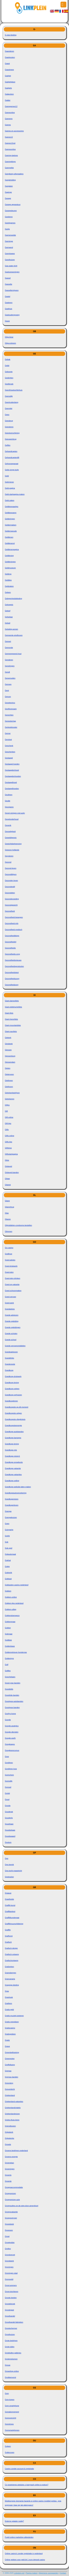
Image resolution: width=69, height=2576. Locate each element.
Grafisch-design (11, 1948)
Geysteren (9, 856)
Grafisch (8, 1942)
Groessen (9, 2230)
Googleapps (10, 1744)
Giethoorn (9, 1087)
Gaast (7, 63)
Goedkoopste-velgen (13, 1413)
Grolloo (8, 2249)
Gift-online (9, 1117)
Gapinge (8, 192)
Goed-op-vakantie (12, 1284)
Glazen (8, 1219)
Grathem (8, 2003)
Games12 (9, 137)
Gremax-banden (11, 2077)
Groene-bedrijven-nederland (16, 2150)
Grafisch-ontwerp (12, 1954)
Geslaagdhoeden (12, 789)
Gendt (7, 672)
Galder (7, 100)
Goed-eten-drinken (12, 1278)
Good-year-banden (12, 1683)
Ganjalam (9, 186)
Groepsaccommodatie (14, 2187)
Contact (63, 2573)
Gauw (7, 321)
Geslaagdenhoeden (13, 776)
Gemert (8, 641)
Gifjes (7, 1105)
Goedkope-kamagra (13, 1438)
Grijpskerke (9, 2138)
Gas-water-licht (11, 266)
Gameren (8, 119)
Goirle (7, 1536)
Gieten (7, 1068)
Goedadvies (10, 1309)
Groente (8, 2181)
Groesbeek (9, 2224)
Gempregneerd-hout (13, 654)
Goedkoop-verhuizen (13, 1395)
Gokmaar (8, 1634)
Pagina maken (32, 2573)
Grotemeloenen (11, 2359)
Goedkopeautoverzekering (15, 1493)
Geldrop (8, 574)
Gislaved (8, 1166)
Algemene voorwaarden (48, 2573)
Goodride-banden (12, 1695)
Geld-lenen (9, 482)
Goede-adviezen (11, 1315)
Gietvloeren (9, 1099)
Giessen (8, 1050)
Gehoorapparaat (11, 464)
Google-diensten (11, 1732)
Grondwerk (9, 2261)
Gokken (8, 1591)
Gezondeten (10, 893)
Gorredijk (8, 1781)
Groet (7, 2236)
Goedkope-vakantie (13, 1468)
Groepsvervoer (11, 2218)
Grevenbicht (10, 2089)
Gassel (7, 278)
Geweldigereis (10, 838)
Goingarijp (9, 1530)
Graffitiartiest (10, 1911)
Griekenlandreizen (12, 2114)
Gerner (7, 733)
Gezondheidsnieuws (13, 960)
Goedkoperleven (11, 1505)
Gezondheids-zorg (12, 954)
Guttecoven (9, 2452)
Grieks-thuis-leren (12, 2120)
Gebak (7, 359)
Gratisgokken (10, 2034)
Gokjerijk (8, 1573)
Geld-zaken (9, 500)
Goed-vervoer (10, 1297)
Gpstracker (9, 1877)
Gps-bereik (9, 1865)
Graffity (8, 1930)
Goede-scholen (11, 1333)
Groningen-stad (11, 2273)
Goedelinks (9, 1358)
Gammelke (9, 168)
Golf (6, 1665)
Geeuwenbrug (10, 439)
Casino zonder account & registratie (19, 2469)
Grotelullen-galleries (13, 2353)
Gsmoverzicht (10, 2418)
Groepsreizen (10, 2193)
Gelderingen (10, 519)
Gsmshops (9, 2424)
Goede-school (10, 1340)
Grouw (7, 2365)
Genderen (9, 660)
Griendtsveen (10, 2126)
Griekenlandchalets (12, 2108)
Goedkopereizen (11, 1499)
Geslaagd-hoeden (12, 764)
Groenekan (9, 2163)
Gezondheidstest (12, 972)
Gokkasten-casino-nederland (16, 1585)
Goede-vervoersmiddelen (15, 1346)
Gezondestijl (10, 887)
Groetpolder (9, 2242)
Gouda (7, 1806)
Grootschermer (11, 2328)
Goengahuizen (11, 1517)
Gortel (7, 1793)
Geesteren (9, 427)
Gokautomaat (10, 1554)
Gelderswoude (11, 531)
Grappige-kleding (12, 1985)
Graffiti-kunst (10, 1905)
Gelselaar (9, 617)
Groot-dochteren (11, 2292)
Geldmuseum (10, 568)
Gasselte (8, 284)
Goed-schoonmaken (13, 1291)
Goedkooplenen (11, 1401)
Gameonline (10, 112)
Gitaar (7, 1179)
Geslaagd (9, 758)
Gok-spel (8, 1548)
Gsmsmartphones (12, 2430)
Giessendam (10, 1062)
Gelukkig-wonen (11, 629)
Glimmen (8, 1231)
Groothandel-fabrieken (14, 2322)
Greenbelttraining (12, 2052)
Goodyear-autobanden (14, 1701)
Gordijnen (9, 1763)
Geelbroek (9, 384)
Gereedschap (10, 721)
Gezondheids (10, 948)
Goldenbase (10, 1646)
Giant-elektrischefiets (13, 1007)
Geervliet (8, 408)
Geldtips (8, 580)
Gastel (7, 296)
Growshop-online (12, 2371)
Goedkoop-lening (12, 1383)
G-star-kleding (10, 35)
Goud (7, 1799)
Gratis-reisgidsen (12, 2022)
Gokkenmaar (10, 1622)
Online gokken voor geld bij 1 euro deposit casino (25, 2560)
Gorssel (8, 1787)
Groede (8, 2144)
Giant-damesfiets (12, 1001)
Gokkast (8, 1579)
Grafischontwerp (11, 1960)
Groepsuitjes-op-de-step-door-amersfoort (21, 2206)
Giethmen (9, 1080)
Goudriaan (9, 1824)
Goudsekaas (10, 1830)
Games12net (10, 143)
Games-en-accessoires (14, 131)
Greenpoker (9, 2059)
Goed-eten (9, 1272)
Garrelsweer (10, 254)
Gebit (7, 366)
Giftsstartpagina (11, 1154)
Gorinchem (9, 1775)
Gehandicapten (11, 451)
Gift (6, 1111)
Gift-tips (8, 1123)
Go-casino (9, 1248)
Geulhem (8, 795)
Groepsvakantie (11, 2212)
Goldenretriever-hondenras (16, 1652)
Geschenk (9, 746)
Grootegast (9, 2310)
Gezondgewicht (11, 905)
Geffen (7, 445)
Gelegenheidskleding (13, 598)
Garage (8, 198)
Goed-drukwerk (11, 1266)
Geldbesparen (10, 513)
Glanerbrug (9, 1207)
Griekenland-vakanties (14, 2101)
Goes (7, 1524)
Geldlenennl (10, 543)
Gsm (7, 2393)
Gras (7, 1991)
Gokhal (8, 1560)
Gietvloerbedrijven (12, 1093)
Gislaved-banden (12, 1172)
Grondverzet (10, 2255)
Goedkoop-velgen (12, 1389)
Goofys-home (10, 1714)
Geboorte (8, 372)
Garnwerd (9, 247)
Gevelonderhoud (11, 819)
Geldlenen (9, 537)
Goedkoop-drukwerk (13, 1376)
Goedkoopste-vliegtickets (15, 1419)
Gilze (7, 1160)
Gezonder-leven (11, 880)
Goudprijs (9, 1818)
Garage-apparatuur (12, 204)
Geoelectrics (10, 703)
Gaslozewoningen (12, 272)
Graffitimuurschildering (14, 1924)
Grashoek (9, 1997)
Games (8, 125)
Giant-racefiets (11, 1031)
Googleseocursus (12, 1750)
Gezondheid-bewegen (14, 917)
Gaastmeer (9, 70)
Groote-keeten (10, 2298)
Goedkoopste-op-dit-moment (16, 1407)
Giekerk (8, 1038)
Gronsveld (9, 2279)
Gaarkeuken (10, 57)
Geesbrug (9, 421)
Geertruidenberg (11, 402)
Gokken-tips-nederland (14, 1603)
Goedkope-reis (11, 1450)
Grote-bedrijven (11, 2341)
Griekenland (10, 2095)
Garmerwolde (10, 235)
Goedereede (10, 1364)
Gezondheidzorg (11, 985)
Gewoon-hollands (12, 850)
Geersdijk (8, 396)
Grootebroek (10, 2304)
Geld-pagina (10, 488)
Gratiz (7, 2040)
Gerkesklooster (11, 727)
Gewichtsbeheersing (13, 844)
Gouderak (9, 1812)
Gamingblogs (10, 162)
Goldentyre (9, 1658)
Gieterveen (9, 1074)
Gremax (8, 2071)
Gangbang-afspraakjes (14, 174)
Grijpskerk (9, 2132)
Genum (8, 697)
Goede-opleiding (11, 1321)
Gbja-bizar (9, 337)
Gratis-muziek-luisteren (14, 2016)
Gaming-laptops (11, 155)
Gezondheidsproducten (14, 966)
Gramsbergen (10, 1973)
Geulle (7, 801)
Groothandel (10, 2316)
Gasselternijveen (11, 290)
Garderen (8, 217)
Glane (7, 1201)
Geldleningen (10, 562)
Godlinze (8, 1254)
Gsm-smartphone (12, 2406)
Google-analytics (11, 1726)
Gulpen (8, 2446)
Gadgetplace (10, 82)
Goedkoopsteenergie (13, 1425)
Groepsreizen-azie (12, 2200)
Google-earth (10, 1738)
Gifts (7, 1130)
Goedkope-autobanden (14, 1432)
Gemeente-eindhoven (13, 635)
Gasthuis (8, 309)
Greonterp (9, 2083)
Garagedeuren (11, 211)
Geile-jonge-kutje (12, 470)
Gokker (8, 1628)
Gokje (7, 1566)
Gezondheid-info (11, 923)
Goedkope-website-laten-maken (18, 1487)
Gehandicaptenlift (12, 457)
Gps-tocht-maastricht (13, 1871)
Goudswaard (10, 1836)
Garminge (9, 241)
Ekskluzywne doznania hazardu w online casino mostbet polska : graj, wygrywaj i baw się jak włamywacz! (33, 2503)
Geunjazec (9, 807)
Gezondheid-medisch (13, 930)
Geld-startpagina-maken (14, 494)
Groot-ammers (11, 2285)
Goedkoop (9, 1370)
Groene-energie (11, 2157)
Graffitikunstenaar (12, 1918)
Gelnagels (9, 605)
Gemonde (9, 648)
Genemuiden (10, 678)
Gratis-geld (9, 2009)
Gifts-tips (8, 1142)
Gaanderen (9, 51)
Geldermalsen (10, 525)
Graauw (8, 1893)
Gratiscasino (10, 2028)
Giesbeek (8, 1044)
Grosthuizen (10, 2334)
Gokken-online (11, 1597)
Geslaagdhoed (11, 782)
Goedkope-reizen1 (12, 1456)
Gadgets (8, 88)
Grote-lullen (9, 2347)
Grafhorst (8, 1936)
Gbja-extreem (10, 343)
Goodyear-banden (12, 1707)
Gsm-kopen (9, 2400)
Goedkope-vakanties (13, 1474)
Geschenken (10, 752)
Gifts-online (9, 1136)
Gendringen (9, 666)
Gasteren (8, 303)
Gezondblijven (10, 874)
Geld (7, 476)
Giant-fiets (9, 1013)
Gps (6, 1858)
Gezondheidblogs (12, 936)
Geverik (8, 825)
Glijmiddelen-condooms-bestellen (18, 1225)
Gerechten (9, 715)
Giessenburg (10, 1056)
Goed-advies (10, 1260)
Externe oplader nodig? (14, 2521)
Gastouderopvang (12, 315)
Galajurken (9, 94)
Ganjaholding (10, 180)
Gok (6, 1542)
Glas (7, 1213)
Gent (7, 690)
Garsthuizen (10, 260)
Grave (7, 2046)
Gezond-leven (10, 868)
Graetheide (9, 1899)
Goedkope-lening (12, 1444)
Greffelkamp (10, 2065)
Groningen (9, 2267)
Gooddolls (9, 1689)
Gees (7, 415)
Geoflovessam (10, 709)
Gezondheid (10, 911)
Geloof (7, 611)
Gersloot (8, 739)
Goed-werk (9, 1303)
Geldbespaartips (11, 507)
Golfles (7, 1671)
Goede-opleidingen (12, 1327)
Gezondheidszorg (12, 979)
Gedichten (9, 378)
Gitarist (8, 1185)
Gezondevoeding (12, 899)
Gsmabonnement (12, 2412)
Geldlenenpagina (12, 549)
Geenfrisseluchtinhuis (13, 390)
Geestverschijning (12, 433)
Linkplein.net (19, 2573)
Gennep (8, 684)
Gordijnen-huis (11, 1769)
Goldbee (8, 1640)
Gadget (8, 76)
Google (8, 1720)
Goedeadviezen (11, 1352)
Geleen (8, 592)
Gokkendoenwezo (12, 1615)
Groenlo (8, 2175)
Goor (7, 1756)
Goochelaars (10, 1677)
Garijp (7, 229)
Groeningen (9, 2169)
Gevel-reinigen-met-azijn (15, 813)
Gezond (8, 862)
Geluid (7, 623)
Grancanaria (10, 1979)
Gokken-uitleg (10, 1609)
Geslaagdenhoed (12, 770)
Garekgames (10, 223)
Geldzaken (9, 586)
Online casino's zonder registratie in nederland (23, 2553)
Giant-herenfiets (11, 1019)
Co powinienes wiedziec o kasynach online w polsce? (26, 2485)
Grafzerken (9, 1967)
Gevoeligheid (10, 831)
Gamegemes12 (11, 106)
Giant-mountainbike (13, 1025)
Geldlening (9, 556)
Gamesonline (10, 149)
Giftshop (8, 1148)
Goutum (8, 1842)
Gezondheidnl (10, 942)
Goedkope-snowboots (14, 1462)
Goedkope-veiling (12, 1481)
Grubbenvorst (10, 2377)
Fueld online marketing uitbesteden (19, 2537)
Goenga (8, 1511)
